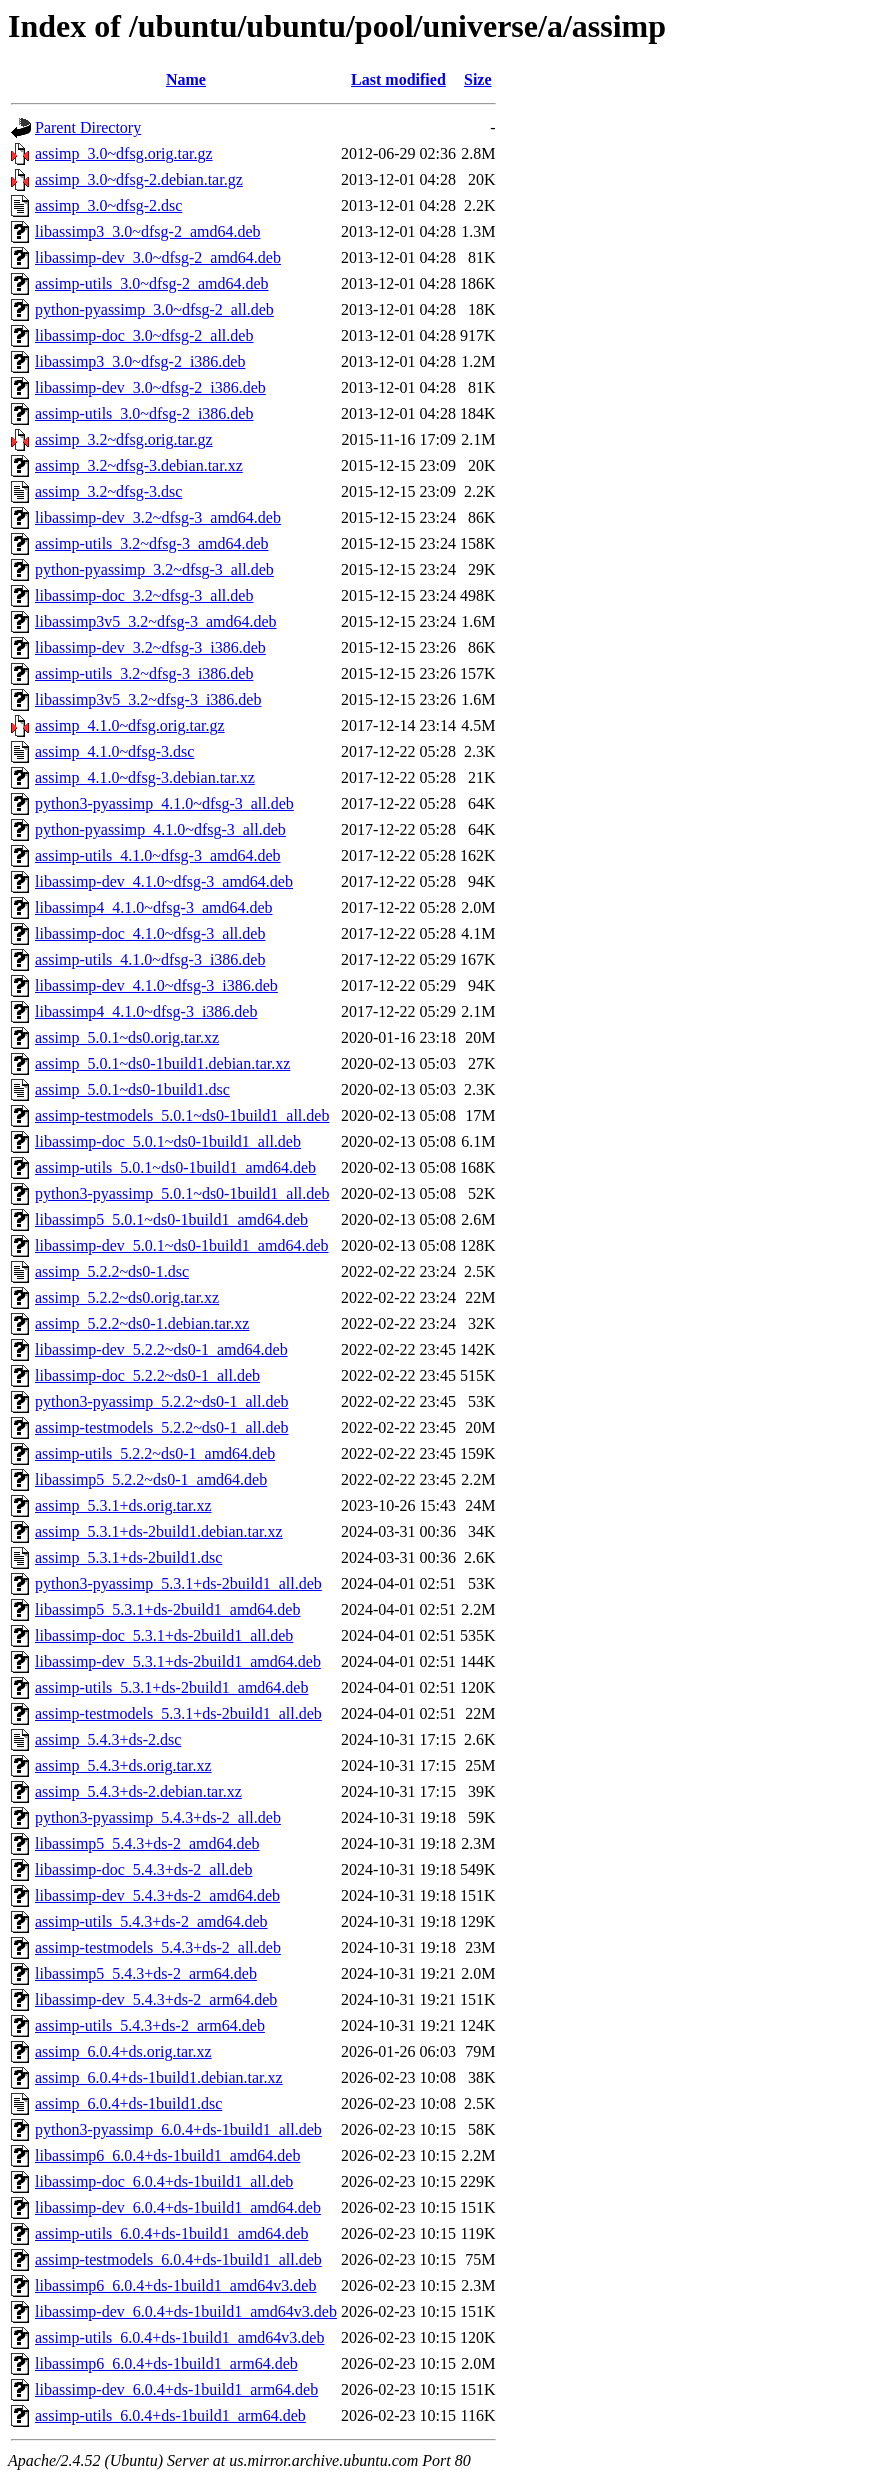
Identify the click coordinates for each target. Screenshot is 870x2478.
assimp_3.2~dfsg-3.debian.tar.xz (139, 465)
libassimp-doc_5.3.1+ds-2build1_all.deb (164, 1635)
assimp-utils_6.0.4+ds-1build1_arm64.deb (170, 2415)
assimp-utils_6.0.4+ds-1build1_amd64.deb (171, 2233)
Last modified (398, 79)
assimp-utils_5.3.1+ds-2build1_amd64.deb (171, 1687)
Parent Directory (88, 127)
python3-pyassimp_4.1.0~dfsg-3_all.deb (164, 803)
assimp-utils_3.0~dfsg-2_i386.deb (144, 413)
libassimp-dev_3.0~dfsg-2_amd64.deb (158, 257)
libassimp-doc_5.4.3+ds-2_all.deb (143, 1869)
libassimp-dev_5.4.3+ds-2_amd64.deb (157, 1895)
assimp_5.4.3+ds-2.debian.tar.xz (138, 1791)
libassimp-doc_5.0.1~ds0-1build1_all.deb (168, 1141)
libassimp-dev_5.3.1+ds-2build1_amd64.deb (178, 1661)
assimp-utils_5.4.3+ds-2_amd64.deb (151, 1921)
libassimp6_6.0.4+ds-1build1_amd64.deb (167, 2155)
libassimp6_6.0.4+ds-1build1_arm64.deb (166, 2363)
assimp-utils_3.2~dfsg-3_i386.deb (144, 673)
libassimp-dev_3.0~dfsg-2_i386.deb (150, 387)
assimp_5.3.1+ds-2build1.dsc (128, 1557)
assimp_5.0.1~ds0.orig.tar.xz (127, 1037)
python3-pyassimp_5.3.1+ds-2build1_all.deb (178, 1583)
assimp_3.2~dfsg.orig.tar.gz (124, 439)
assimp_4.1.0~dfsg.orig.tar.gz (130, 725)
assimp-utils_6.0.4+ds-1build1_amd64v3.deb (179, 2337)
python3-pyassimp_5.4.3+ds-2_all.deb (158, 1817)
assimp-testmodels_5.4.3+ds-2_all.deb (158, 1947)
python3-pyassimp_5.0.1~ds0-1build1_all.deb (182, 1193)
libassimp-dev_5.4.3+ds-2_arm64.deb (156, 1999)
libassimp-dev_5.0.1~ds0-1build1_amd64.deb (182, 1245)
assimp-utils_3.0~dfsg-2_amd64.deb (152, 283)
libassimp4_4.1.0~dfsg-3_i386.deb (146, 1011)
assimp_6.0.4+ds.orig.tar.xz (123, 2051)
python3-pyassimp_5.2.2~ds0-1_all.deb (162, 1401)
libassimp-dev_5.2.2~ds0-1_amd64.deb (161, 1349)
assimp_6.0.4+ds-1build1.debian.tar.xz (159, 2077)
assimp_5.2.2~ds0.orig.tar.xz (127, 1297)
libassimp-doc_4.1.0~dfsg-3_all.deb (150, 933)
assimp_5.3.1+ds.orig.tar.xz (123, 1505)
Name (186, 79)
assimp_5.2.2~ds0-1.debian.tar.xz (142, 1323)
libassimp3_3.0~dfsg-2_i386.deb (140, 361)
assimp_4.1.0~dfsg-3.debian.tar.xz (145, 777)
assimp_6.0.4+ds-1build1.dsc (128, 2103)
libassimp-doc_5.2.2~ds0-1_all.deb (147, 1375)
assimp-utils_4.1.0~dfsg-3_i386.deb (150, 959)
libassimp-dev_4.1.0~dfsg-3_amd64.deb (164, 881)
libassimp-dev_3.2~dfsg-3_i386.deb (150, 647)
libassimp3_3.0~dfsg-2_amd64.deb (148, 231)
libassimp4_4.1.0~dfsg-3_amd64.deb (154, 907)
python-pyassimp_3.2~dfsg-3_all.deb (154, 569)
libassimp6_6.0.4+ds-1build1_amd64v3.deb (175, 2285)
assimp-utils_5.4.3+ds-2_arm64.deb (150, 2025)
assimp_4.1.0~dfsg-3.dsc (114, 751)
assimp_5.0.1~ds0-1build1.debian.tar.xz (162, 1063)
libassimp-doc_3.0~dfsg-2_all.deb (144, 335)
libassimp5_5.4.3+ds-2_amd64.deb (147, 1843)
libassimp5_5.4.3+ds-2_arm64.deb (146, 1973)
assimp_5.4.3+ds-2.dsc (108, 1739)
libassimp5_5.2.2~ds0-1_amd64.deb (151, 1479)
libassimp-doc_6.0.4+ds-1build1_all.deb (164, 2181)
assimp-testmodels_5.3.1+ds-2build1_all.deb (178, 1713)
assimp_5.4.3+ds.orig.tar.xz (123, 1765)
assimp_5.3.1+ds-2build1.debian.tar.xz (159, 1531)
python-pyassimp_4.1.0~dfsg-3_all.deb (160, 829)
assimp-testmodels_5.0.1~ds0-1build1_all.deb (182, 1115)
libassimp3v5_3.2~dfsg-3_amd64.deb (156, 621)
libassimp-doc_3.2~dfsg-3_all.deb (144, 595)
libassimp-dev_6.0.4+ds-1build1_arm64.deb (176, 2389)
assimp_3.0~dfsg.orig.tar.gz (124, 153)
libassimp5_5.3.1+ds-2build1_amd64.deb (167, 1609)
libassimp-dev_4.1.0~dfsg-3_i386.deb (156, 985)
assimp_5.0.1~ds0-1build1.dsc (132, 1089)
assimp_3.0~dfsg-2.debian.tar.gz (139, 179)
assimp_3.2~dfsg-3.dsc (108, 491)
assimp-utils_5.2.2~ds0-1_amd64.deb (155, 1453)
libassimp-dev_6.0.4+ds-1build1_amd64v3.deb (186, 2311)
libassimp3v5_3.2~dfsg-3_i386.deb (148, 699)
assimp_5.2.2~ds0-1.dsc (112, 1271)
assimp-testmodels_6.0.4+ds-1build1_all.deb (178, 2259)
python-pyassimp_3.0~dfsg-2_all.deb (154, 309)
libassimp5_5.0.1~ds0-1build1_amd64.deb (171, 1219)
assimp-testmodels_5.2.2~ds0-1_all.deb (162, 1427)
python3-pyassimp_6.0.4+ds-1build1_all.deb (178, 2129)
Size (478, 79)
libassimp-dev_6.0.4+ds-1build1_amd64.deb (178, 2207)
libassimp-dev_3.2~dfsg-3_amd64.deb (158, 517)
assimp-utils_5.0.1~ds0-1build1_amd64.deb (175, 1167)
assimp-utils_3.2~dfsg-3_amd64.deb (152, 543)
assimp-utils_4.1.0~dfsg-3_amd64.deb (158, 855)
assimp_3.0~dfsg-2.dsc (108, 205)
